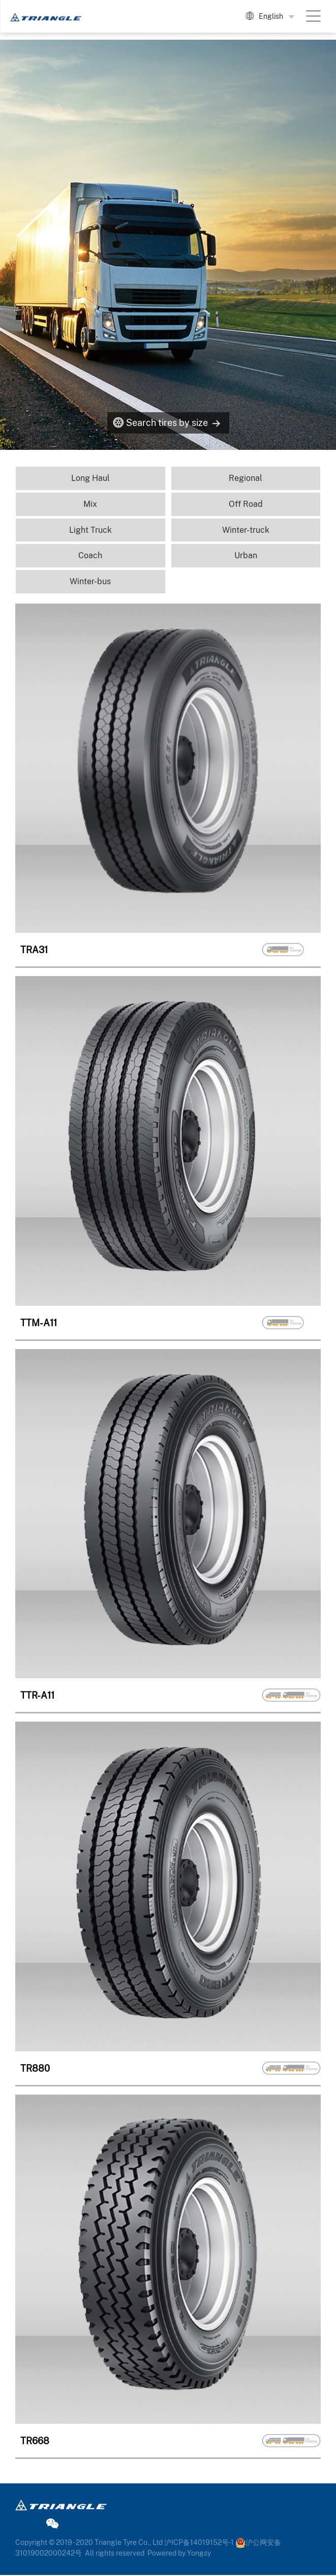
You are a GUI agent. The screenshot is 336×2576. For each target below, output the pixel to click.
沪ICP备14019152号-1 (199, 2543)
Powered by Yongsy (179, 2554)
